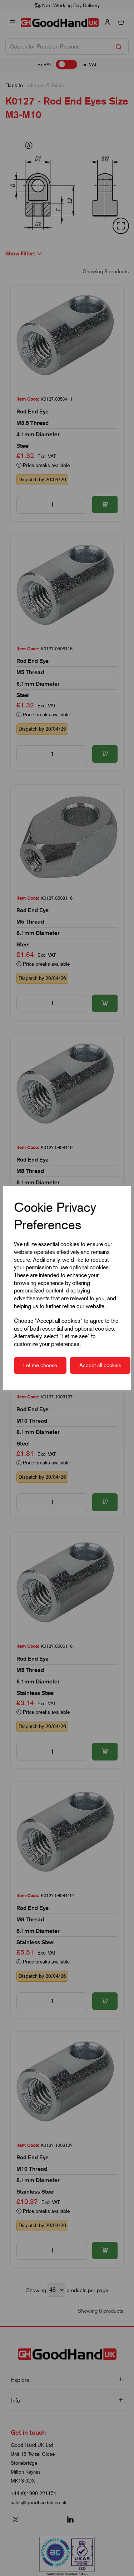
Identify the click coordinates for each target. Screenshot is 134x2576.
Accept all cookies (100, 1365)
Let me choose (40, 1365)
